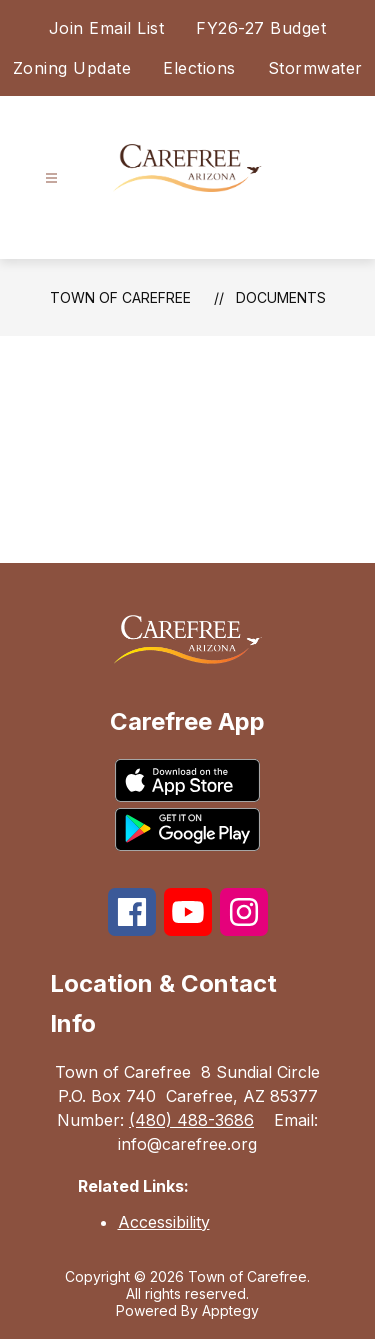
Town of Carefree (120, 297)
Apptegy (230, 1310)
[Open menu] (51, 178)
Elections (199, 68)
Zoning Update (72, 68)
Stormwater (315, 68)
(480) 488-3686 (191, 1120)
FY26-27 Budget (261, 28)
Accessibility (164, 1222)
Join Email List (107, 28)
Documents (281, 297)
